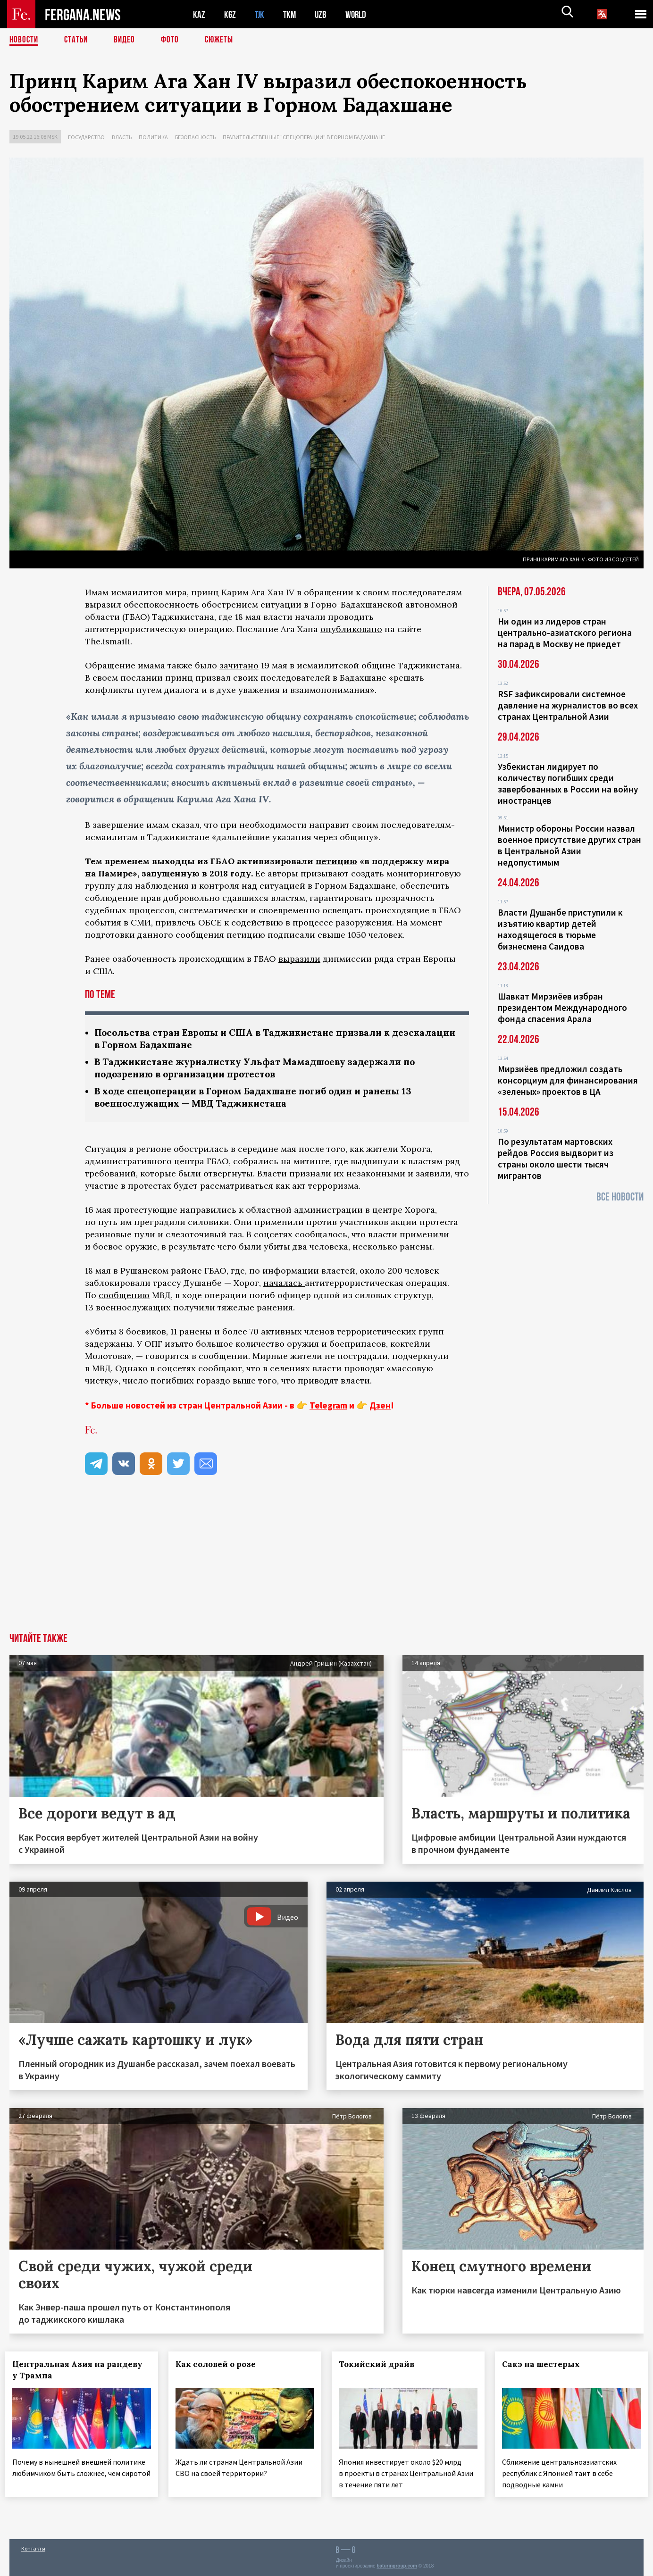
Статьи (78, 40)
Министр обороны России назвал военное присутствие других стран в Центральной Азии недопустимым (569, 845)
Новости (24, 40)
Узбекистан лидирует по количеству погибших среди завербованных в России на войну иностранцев (568, 783)
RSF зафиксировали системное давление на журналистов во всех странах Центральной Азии (568, 705)
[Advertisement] (326, 1565)
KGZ (230, 14)
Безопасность (195, 137)
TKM (291, 14)
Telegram (328, 1408)
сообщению (124, 1297)
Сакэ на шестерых (545, 2367)
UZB (323, 14)
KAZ (199, 14)
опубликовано (351, 629)
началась (284, 1285)
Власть (122, 137)
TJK (260, 14)
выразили (299, 958)
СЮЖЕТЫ (224, 40)
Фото (174, 40)
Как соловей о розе (220, 2367)
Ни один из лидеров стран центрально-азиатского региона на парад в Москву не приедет (565, 633)
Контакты (33, 2548)
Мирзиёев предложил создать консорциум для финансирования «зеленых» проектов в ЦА (568, 1080)
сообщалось (321, 1237)
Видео (128, 40)
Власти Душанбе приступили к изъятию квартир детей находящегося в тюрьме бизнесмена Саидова (560, 929)
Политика (153, 137)
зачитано (239, 665)
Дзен (380, 1408)
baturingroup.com (397, 2565)
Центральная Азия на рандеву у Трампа (82, 2373)
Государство (86, 137)
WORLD (359, 14)
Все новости (620, 1197)
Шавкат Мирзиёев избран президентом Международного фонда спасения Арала (562, 1008)
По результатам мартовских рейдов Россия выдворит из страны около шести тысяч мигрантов (555, 1158)
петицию (336, 861)
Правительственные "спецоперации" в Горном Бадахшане (304, 137)
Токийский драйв (381, 2367)
